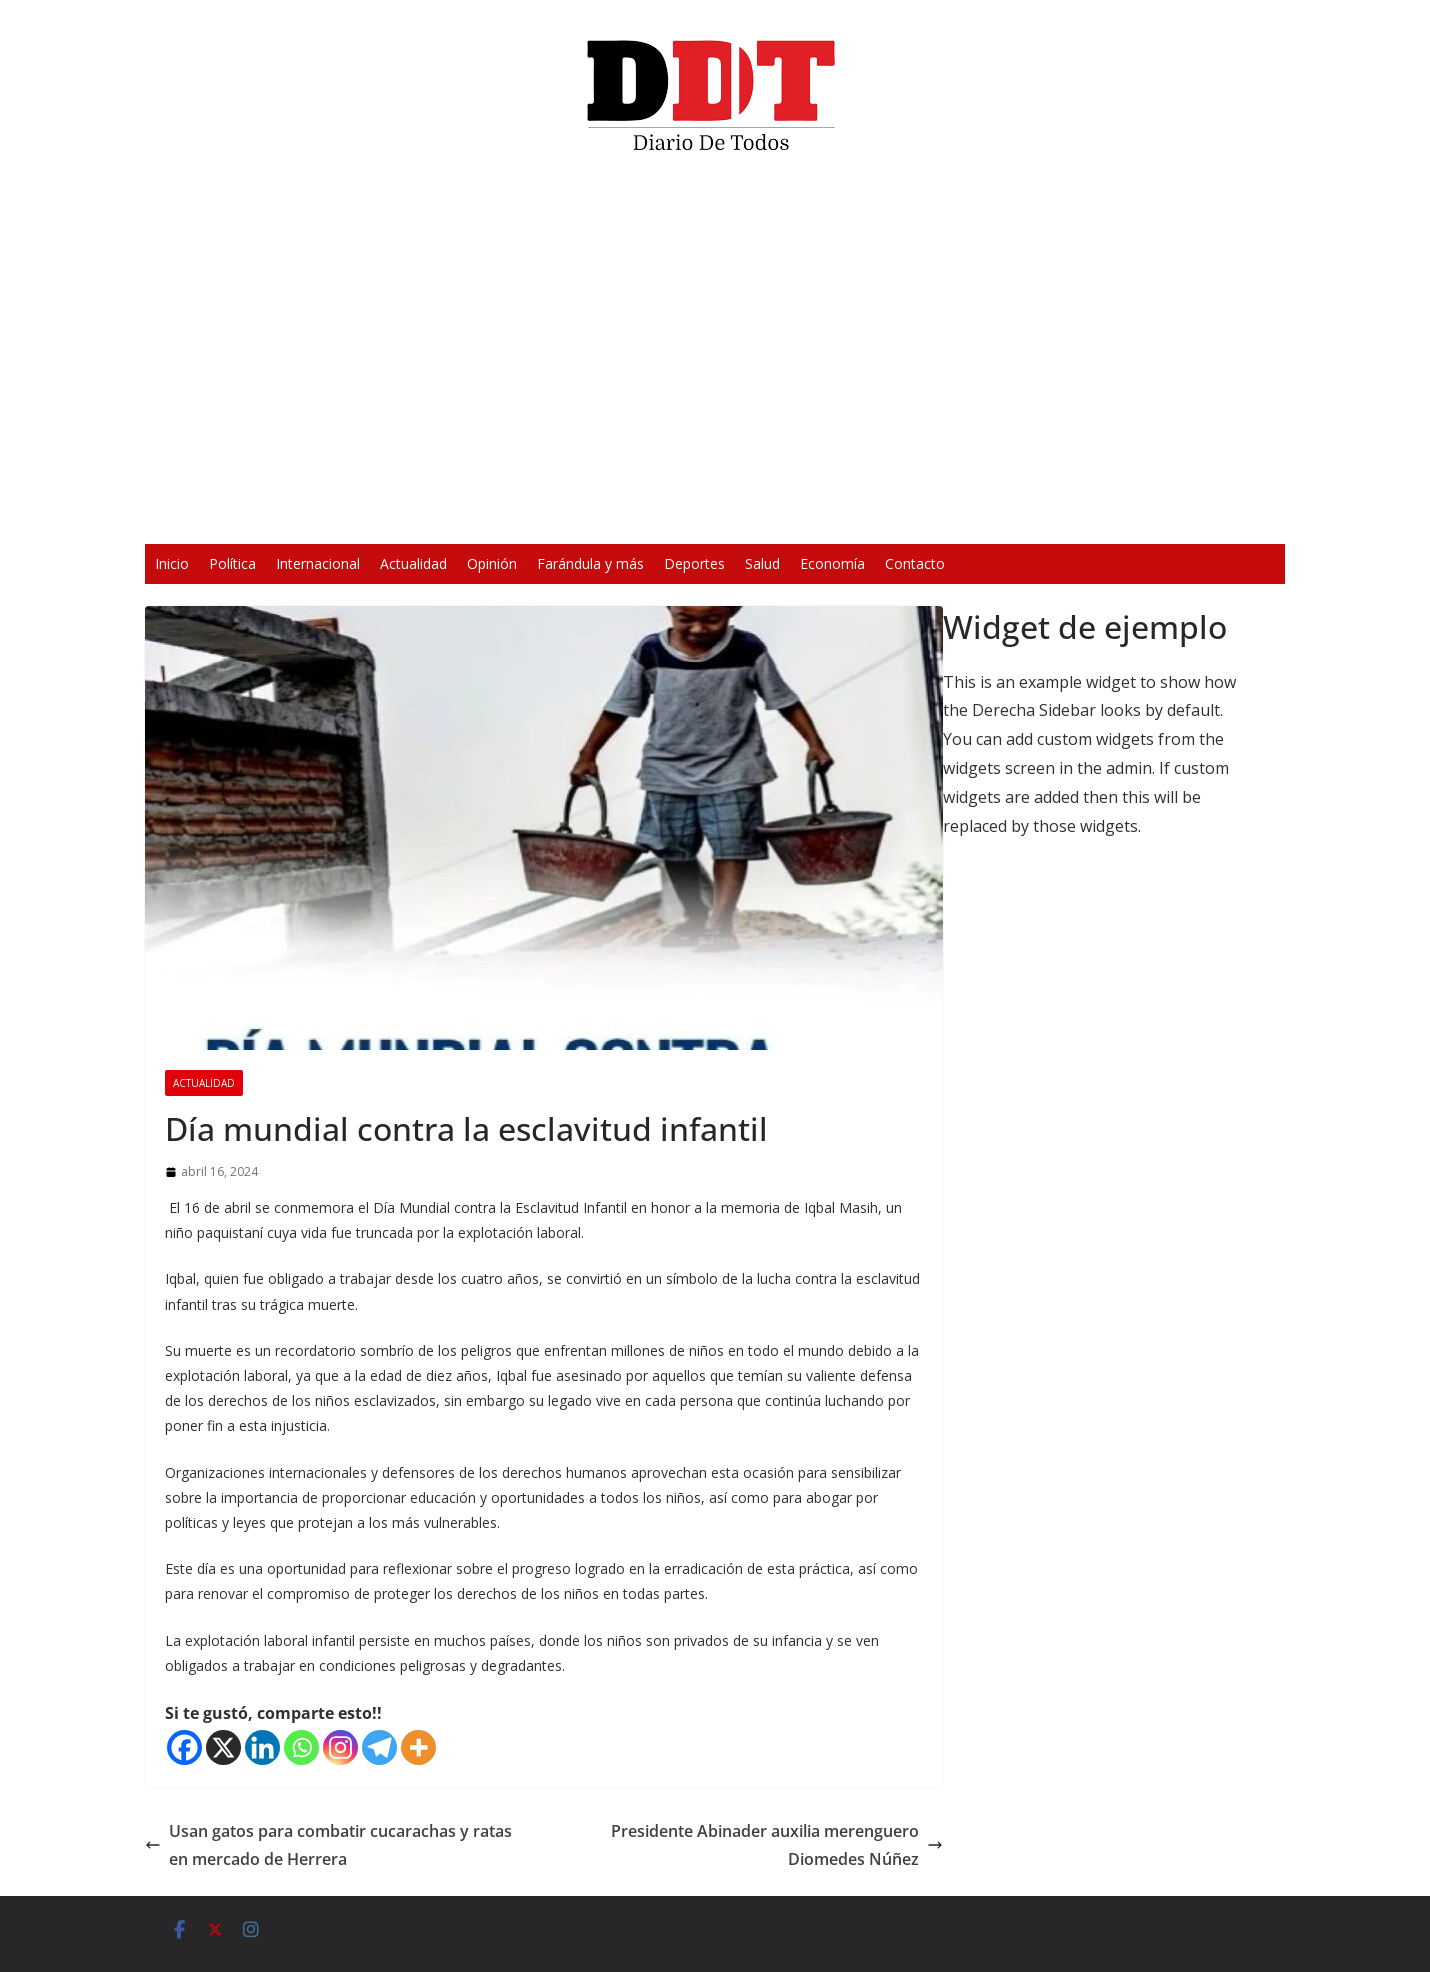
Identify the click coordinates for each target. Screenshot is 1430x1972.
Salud (762, 563)
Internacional (318, 563)
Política (232, 563)
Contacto (915, 563)
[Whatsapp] (301, 1747)
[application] (715, 356)
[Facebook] (184, 1747)
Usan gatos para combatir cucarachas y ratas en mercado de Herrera (328, 1845)
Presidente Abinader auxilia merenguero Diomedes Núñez (777, 1845)
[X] (223, 1747)
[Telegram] (379, 1747)
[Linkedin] (262, 1747)
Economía (832, 563)
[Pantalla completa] (1009, 516)
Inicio (172, 563)
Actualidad (413, 563)
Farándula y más (590, 563)
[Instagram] (340, 1747)
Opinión (492, 563)
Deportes (694, 563)
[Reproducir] (421, 516)
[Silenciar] (977, 516)
